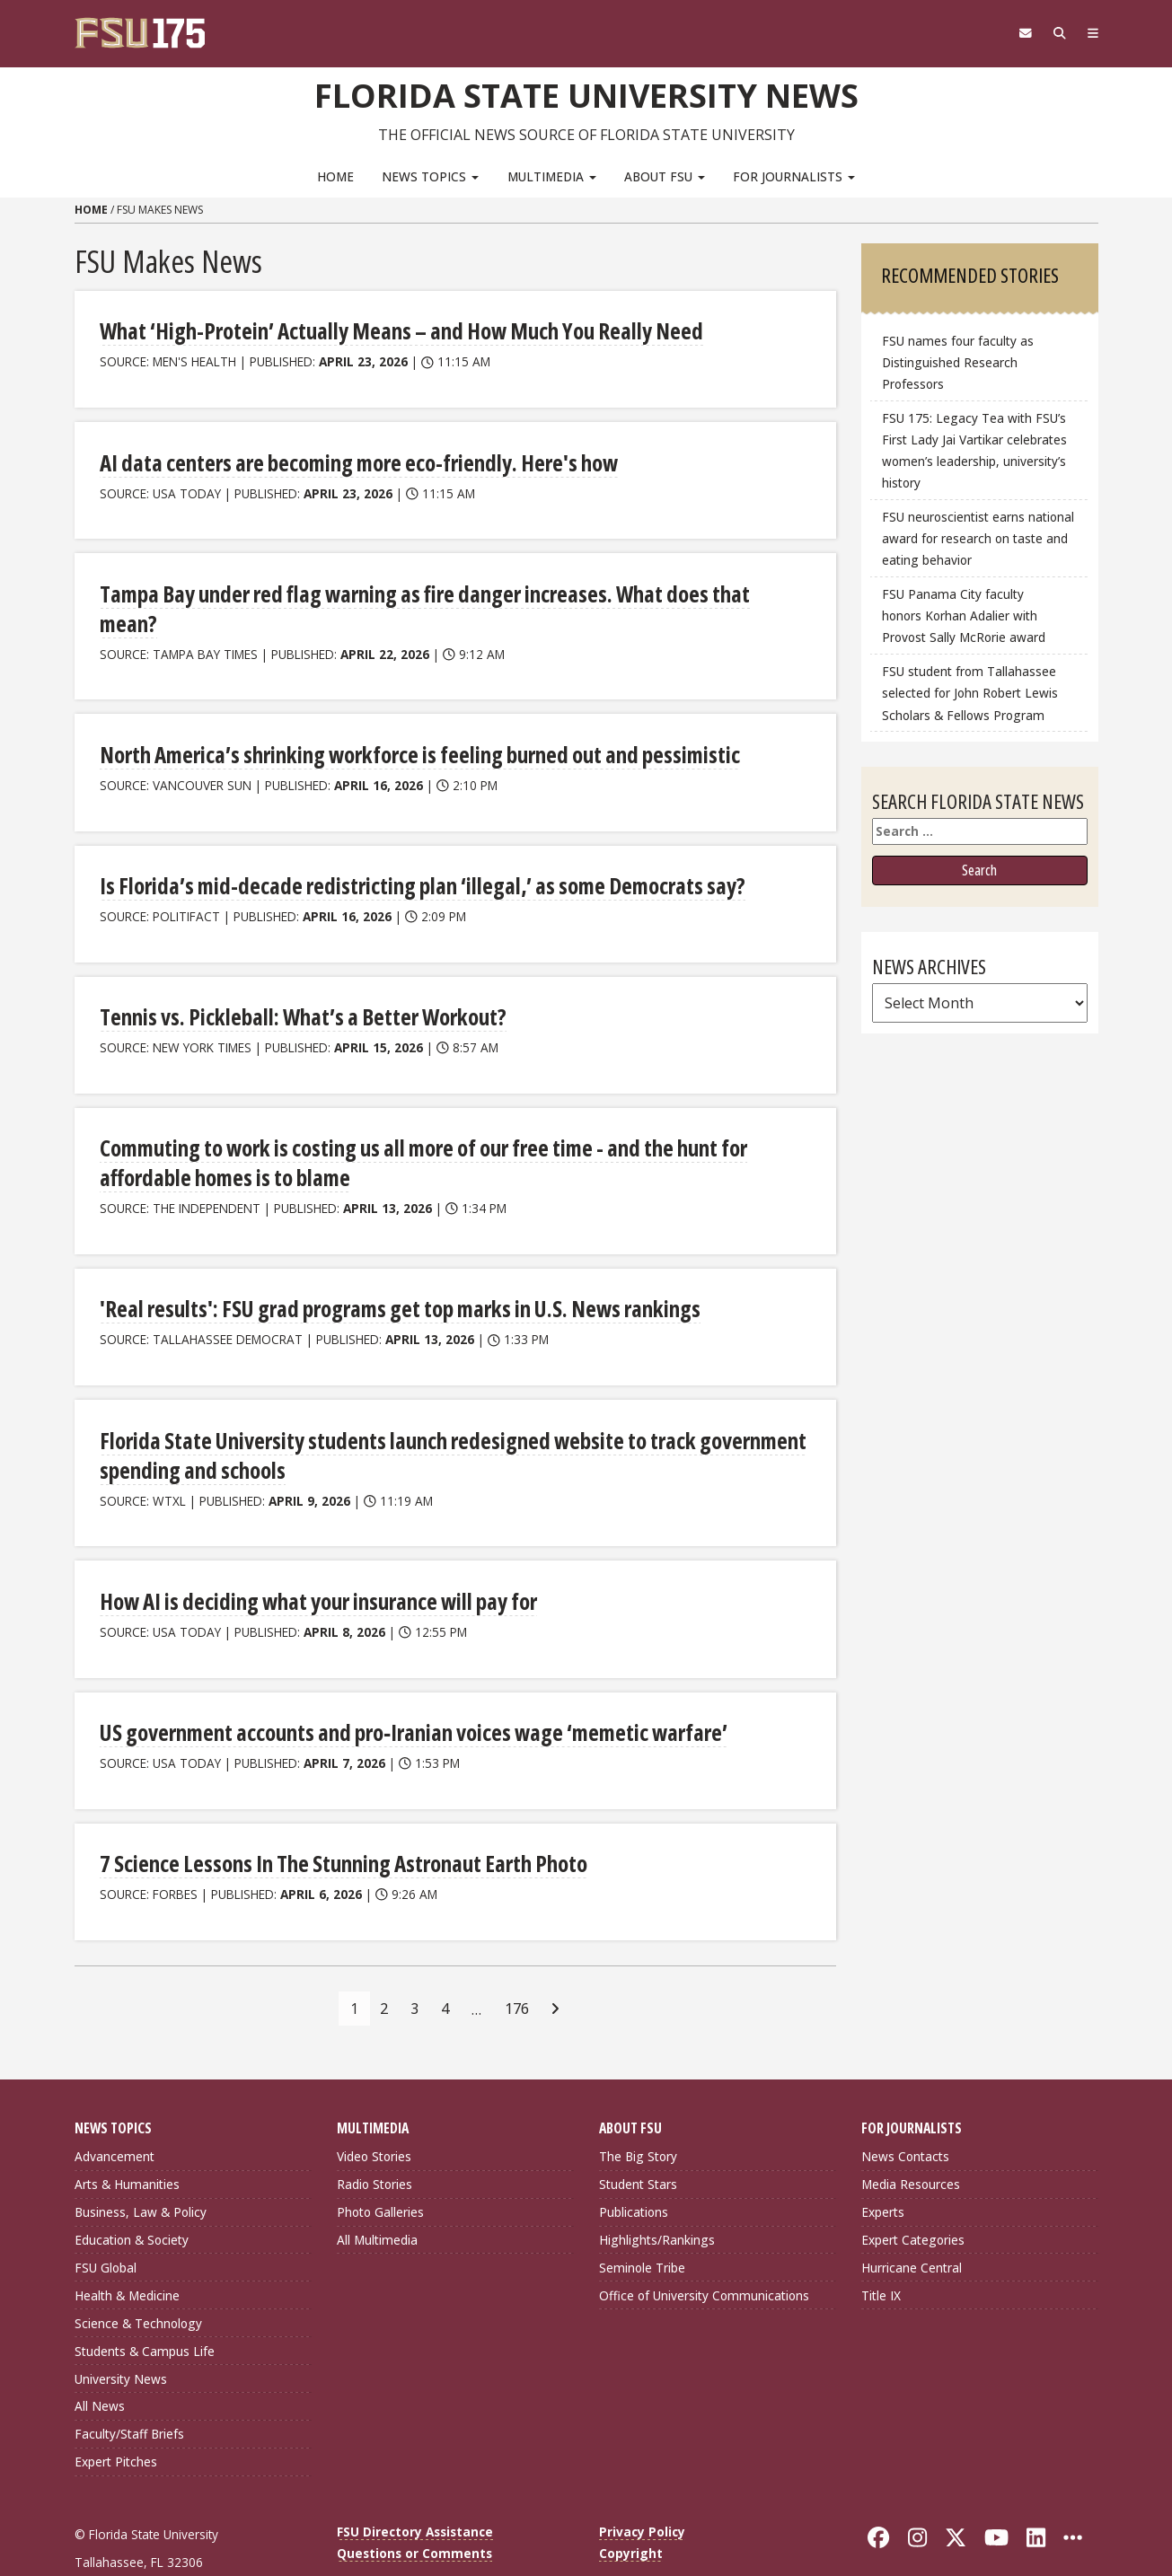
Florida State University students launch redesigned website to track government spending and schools (443, 1415)
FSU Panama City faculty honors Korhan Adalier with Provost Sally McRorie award (963, 615)
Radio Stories (374, 2141)
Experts (882, 2169)
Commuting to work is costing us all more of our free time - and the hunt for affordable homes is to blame (417, 1126)
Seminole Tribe (642, 2225)
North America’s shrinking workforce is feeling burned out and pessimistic (413, 721)
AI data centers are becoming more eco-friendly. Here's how (351, 460)
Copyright (631, 2510)
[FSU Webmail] (1018, 33)
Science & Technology (138, 2280)
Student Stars (638, 2141)
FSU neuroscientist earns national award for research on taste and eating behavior (978, 538)
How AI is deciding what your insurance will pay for (314, 1560)
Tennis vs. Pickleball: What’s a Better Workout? (297, 982)
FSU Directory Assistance (415, 2489)
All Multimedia (377, 2197)
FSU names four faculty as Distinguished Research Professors (958, 362)
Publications (633, 2169)
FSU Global (106, 2225)
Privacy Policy (642, 2489)
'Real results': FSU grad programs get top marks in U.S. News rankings (390, 1271)
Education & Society (132, 2197)
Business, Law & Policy (141, 2169)
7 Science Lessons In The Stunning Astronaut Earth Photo (340, 1821)
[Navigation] (1090, 33)
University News (121, 2335)
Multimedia (551, 175)
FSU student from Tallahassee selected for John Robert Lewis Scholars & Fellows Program (970, 693)
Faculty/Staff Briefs (129, 2391)
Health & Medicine (127, 2252)
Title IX (881, 2252)
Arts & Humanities (127, 2141)
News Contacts (905, 2114)
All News (100, 2363)
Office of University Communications (704, 2252)
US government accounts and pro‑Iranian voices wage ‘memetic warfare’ (404, 1691)
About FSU (664, 175)
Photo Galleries (380, 2169)
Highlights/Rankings (657, 2197)
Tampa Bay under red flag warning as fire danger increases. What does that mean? (442, 590)
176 (517, 1965)
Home (335, 175)
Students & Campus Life (145, 2308)
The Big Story (638, 2114)
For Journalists (794, 175)
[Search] (1055, 33)
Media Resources (910, 2141)
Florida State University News (586, 94)
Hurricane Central (911, 2225)
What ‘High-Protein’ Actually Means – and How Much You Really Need (393, 330)
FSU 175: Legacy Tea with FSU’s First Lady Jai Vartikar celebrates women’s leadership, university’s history (974, 450)
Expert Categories (913, 2197)
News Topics (430, 175)
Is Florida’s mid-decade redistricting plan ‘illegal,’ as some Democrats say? (412, 851)
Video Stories (374, 2114)
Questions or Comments (414, 2510)
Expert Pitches (116, 2419)
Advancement (114, 2114)
